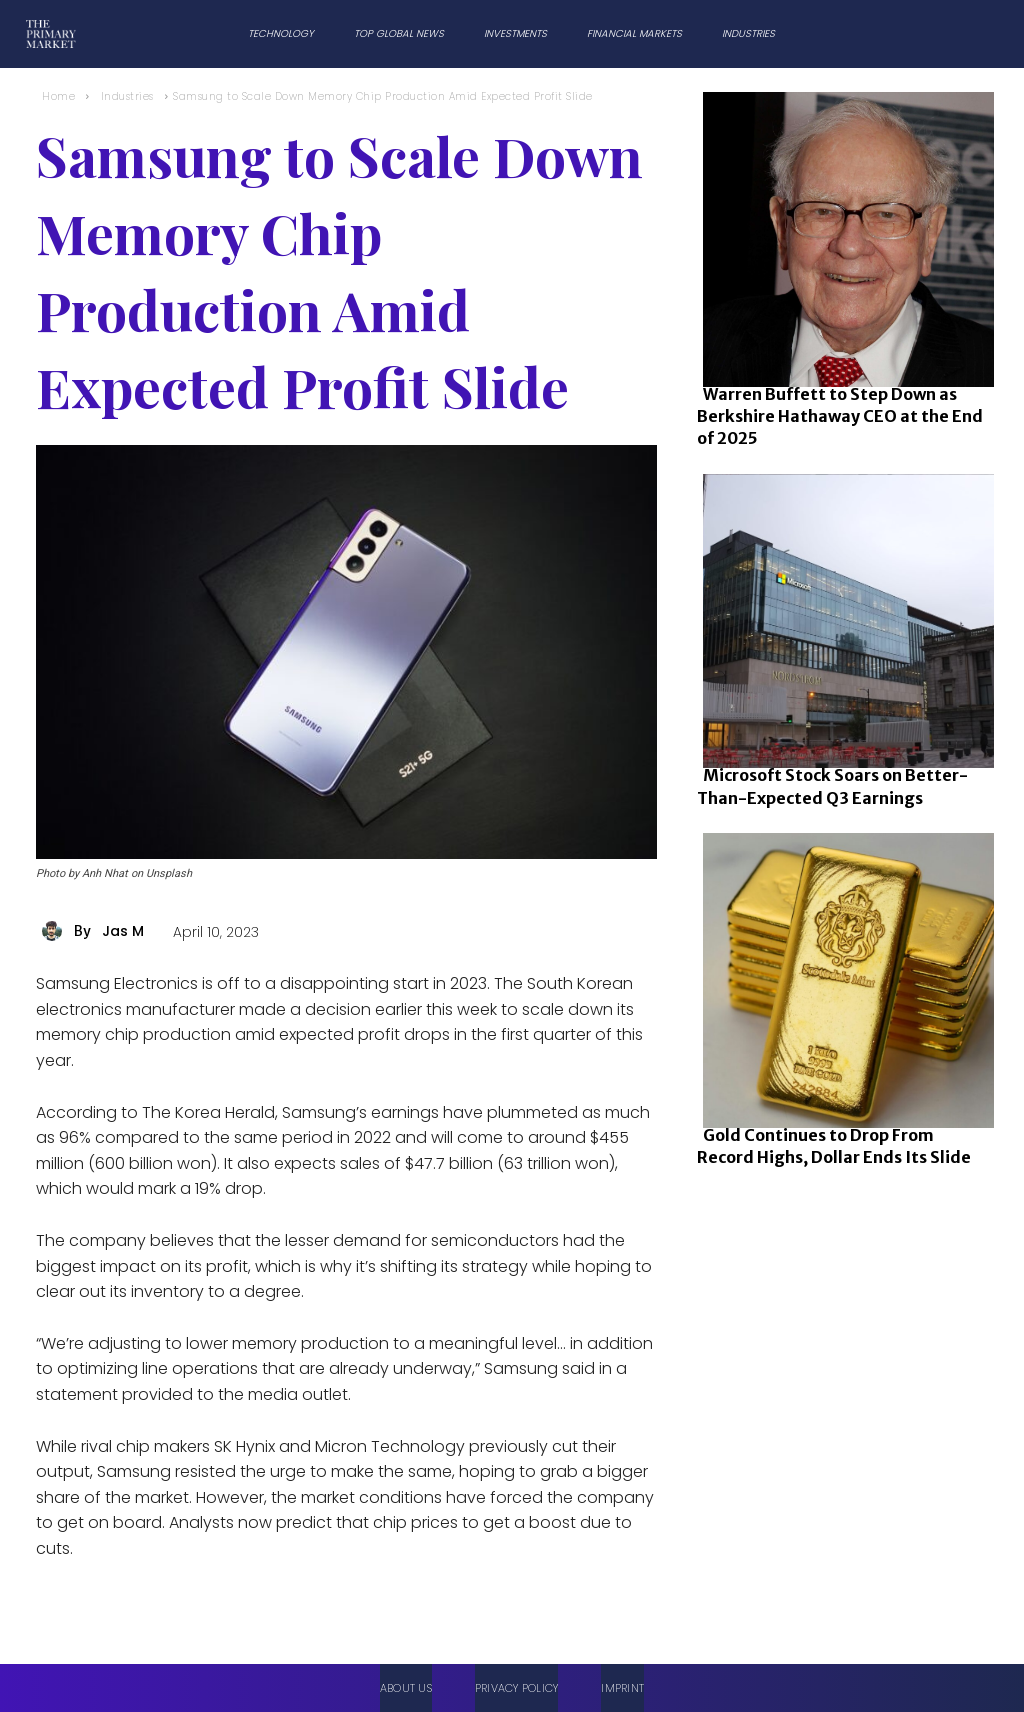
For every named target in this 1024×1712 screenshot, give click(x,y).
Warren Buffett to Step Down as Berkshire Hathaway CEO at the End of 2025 (840, 416)
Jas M (123, 931)
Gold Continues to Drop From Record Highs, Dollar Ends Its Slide (834, 1146)
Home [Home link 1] (58, 96)
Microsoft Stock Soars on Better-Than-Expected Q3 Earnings (832, 786)
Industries (127, 96)
